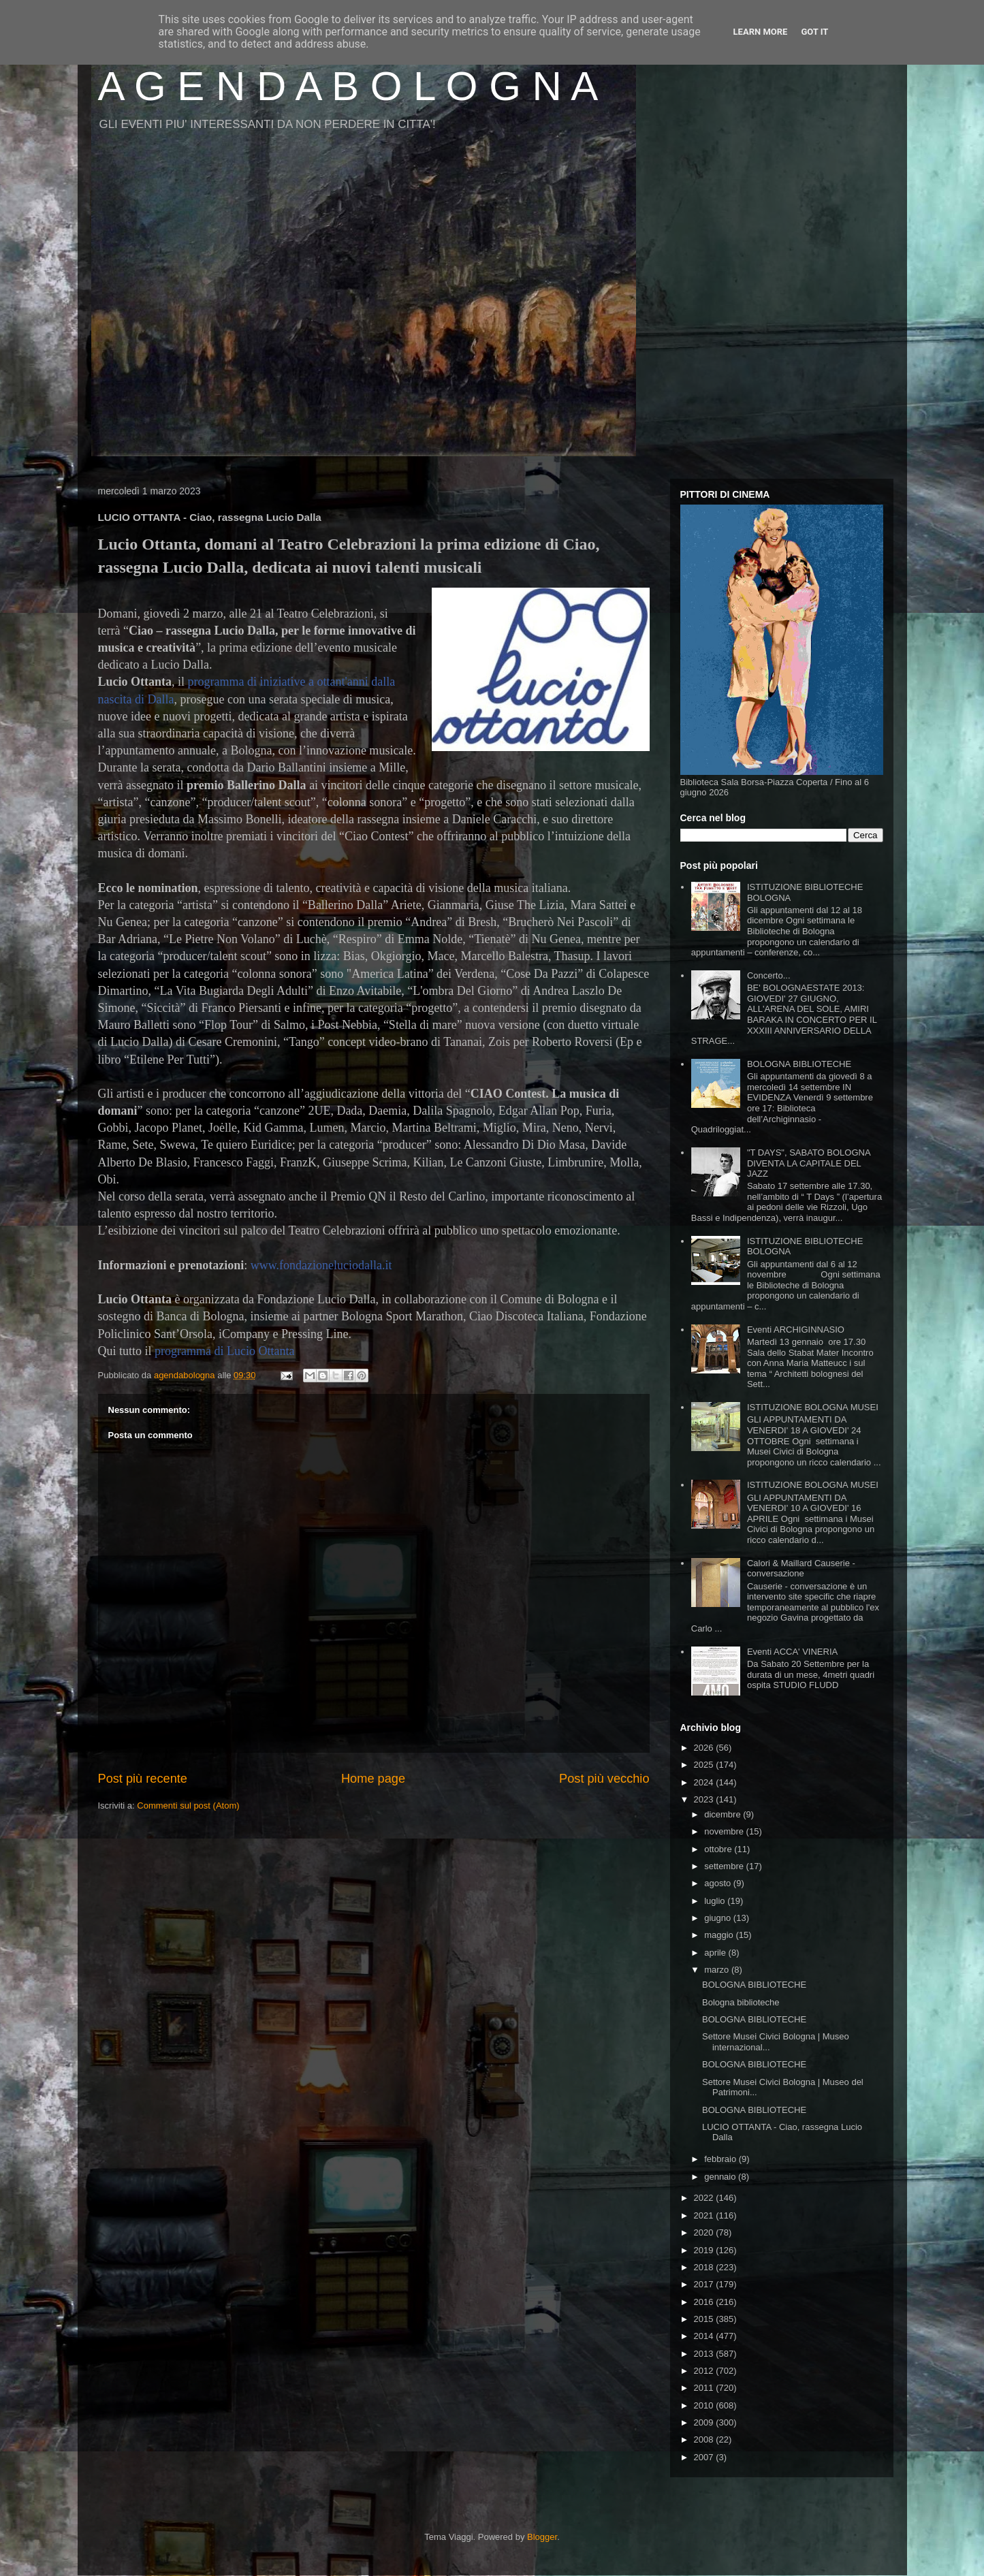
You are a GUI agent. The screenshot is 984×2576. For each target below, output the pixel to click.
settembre (725, 1866)
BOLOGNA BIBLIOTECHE (799, 1064)
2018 (705, 2267)
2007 (705, 2457)
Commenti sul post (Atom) (188, 1805)
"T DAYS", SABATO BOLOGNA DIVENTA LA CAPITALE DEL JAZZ (808, 1163)
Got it (814, 32)
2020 (705, 2232)
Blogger (542, 2537)
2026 (705, 1748)
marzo (717, 1970)
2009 (705, 2422)
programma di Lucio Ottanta (224, 1351)
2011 (705, 2388)
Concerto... (769, 975)
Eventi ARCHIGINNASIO (795, 1329)
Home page (373, 1778)
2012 (705, 2371)
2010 (705, 2405)
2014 (705, 2336)
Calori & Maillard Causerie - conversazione (801, 1568)
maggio (719, 1935)
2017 (705, 2284)
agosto (718, 1883)
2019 (705, 2250)
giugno (718, 1918)
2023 (705, 1799)
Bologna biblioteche (740, 2002)
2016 (705, 2302)
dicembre (723, 1814)
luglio (715, 1901)
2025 (705, 1765)
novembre (725, 1831)
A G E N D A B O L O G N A (348, 86)
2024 (705, 1782)
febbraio (721, 2159)
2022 (705, 2198)
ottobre (719, 1849)
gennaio (721, 2177)
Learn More (760, 32)
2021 (705, 2215)
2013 (705, 2354)
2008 (705, 2439)
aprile (716, 1952)
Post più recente (142, 1778)
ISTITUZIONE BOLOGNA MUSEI (812, 1407)
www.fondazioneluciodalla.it (321, 1265)
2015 (705, 2319)
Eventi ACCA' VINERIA (792, 1652)
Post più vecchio (604, 1778)
